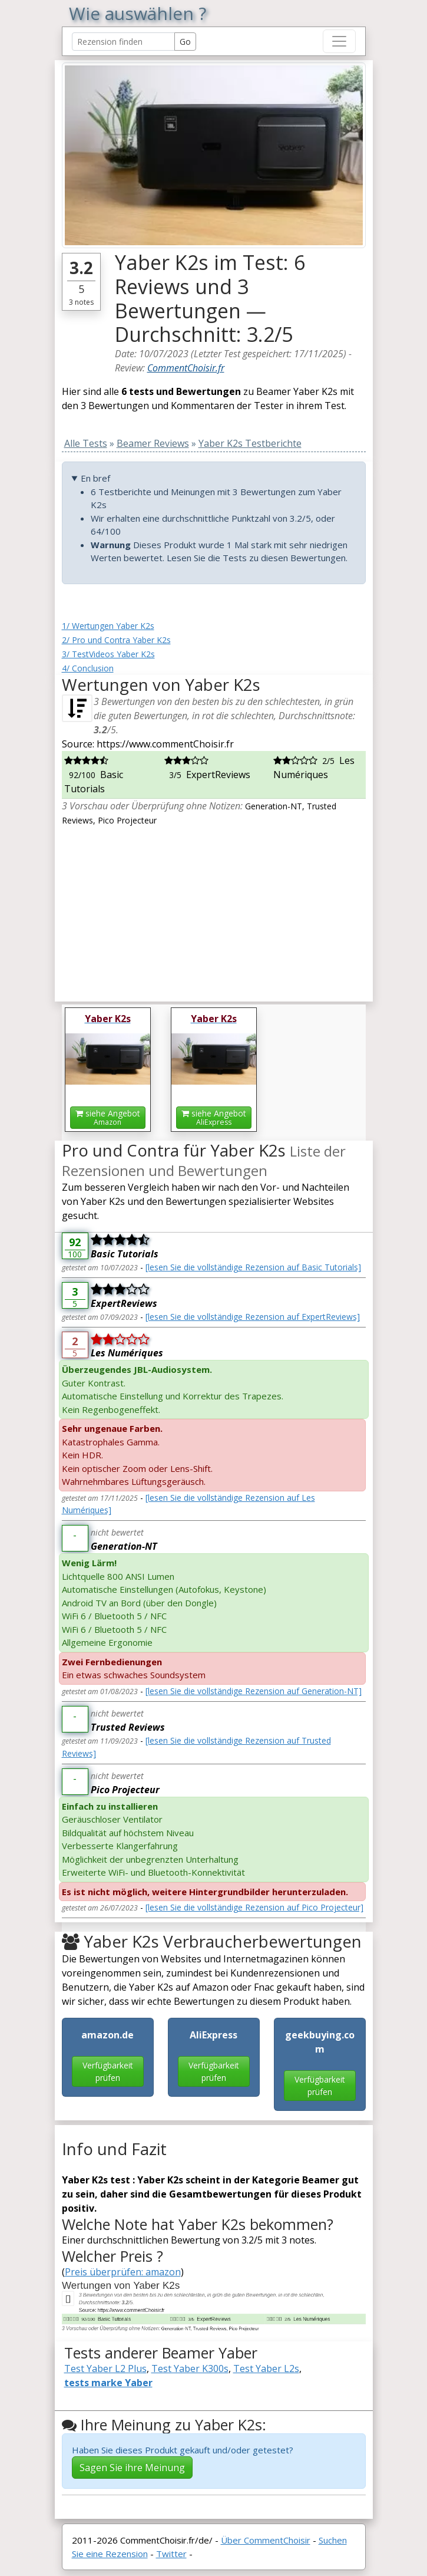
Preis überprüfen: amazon (123, 2271)
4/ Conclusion (88, 668)
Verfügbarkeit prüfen (107, 2071)
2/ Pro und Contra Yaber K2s (116, 639)
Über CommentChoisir (265, 2540)
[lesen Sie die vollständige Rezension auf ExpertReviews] (252, 1316)
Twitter (171, 2553)
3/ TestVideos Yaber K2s (108, 654)
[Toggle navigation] (339, 41)
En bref (95, 478)
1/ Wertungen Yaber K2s (108, 625)
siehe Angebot (107, 1117)
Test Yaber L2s (266, 2368)
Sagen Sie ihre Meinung (132, 2467)
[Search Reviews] (123, 41)
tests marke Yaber (108, 2382)
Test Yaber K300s (190, 2368)
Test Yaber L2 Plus (105, 2368)
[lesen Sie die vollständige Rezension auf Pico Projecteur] (254, 1907)
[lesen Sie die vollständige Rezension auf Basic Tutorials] (253, 1267)
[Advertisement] (214, 909)
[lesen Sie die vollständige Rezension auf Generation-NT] (253, 1691)
